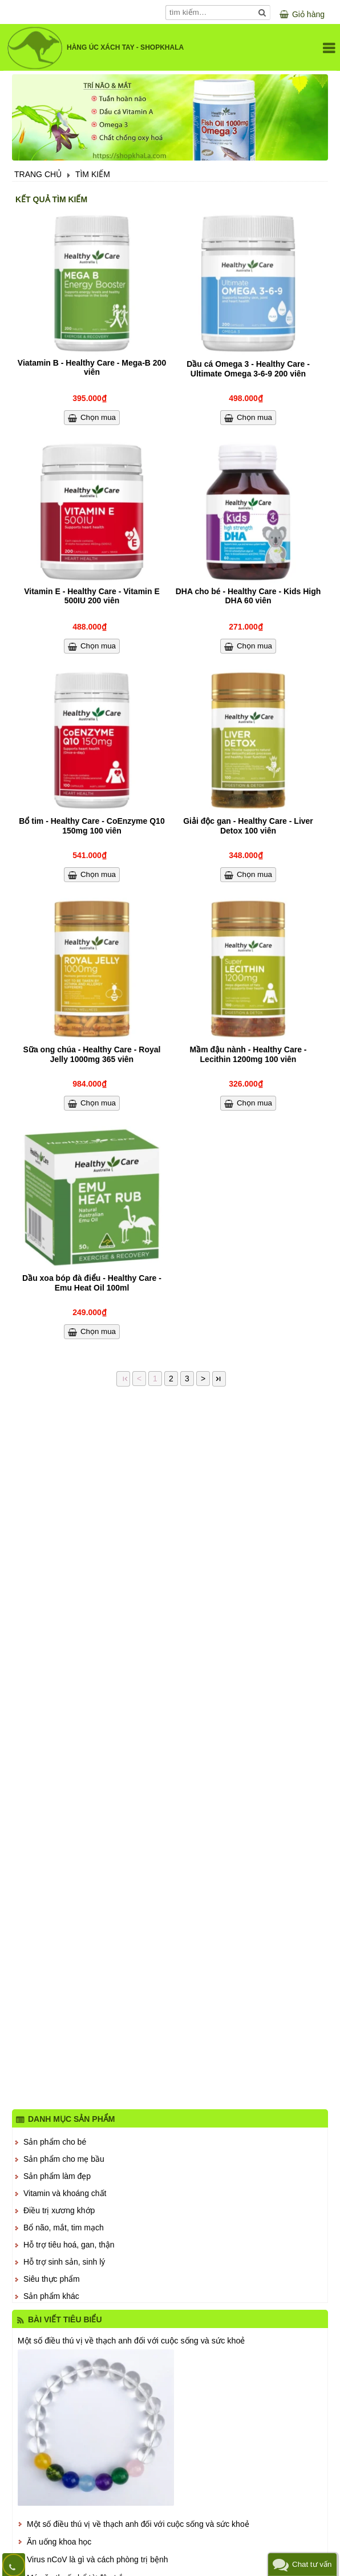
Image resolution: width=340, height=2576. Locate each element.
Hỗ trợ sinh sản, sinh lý (64, 2261)
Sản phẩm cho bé (54, 2141)
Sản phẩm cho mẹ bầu (63, 2159)
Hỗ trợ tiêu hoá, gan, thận (69, 2244)
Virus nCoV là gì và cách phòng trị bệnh (97, 2559)
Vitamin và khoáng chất (65, 2193)
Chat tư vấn (311, 2564)
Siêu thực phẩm (51, 2278)
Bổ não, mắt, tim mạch (63, 2227)
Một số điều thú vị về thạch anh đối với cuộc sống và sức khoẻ (131, 2340)
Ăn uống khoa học (59, 2541)
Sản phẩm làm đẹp (57, 2176)
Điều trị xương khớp (59, 2210)
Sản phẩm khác (51, 2296)
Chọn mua (98, 417)
